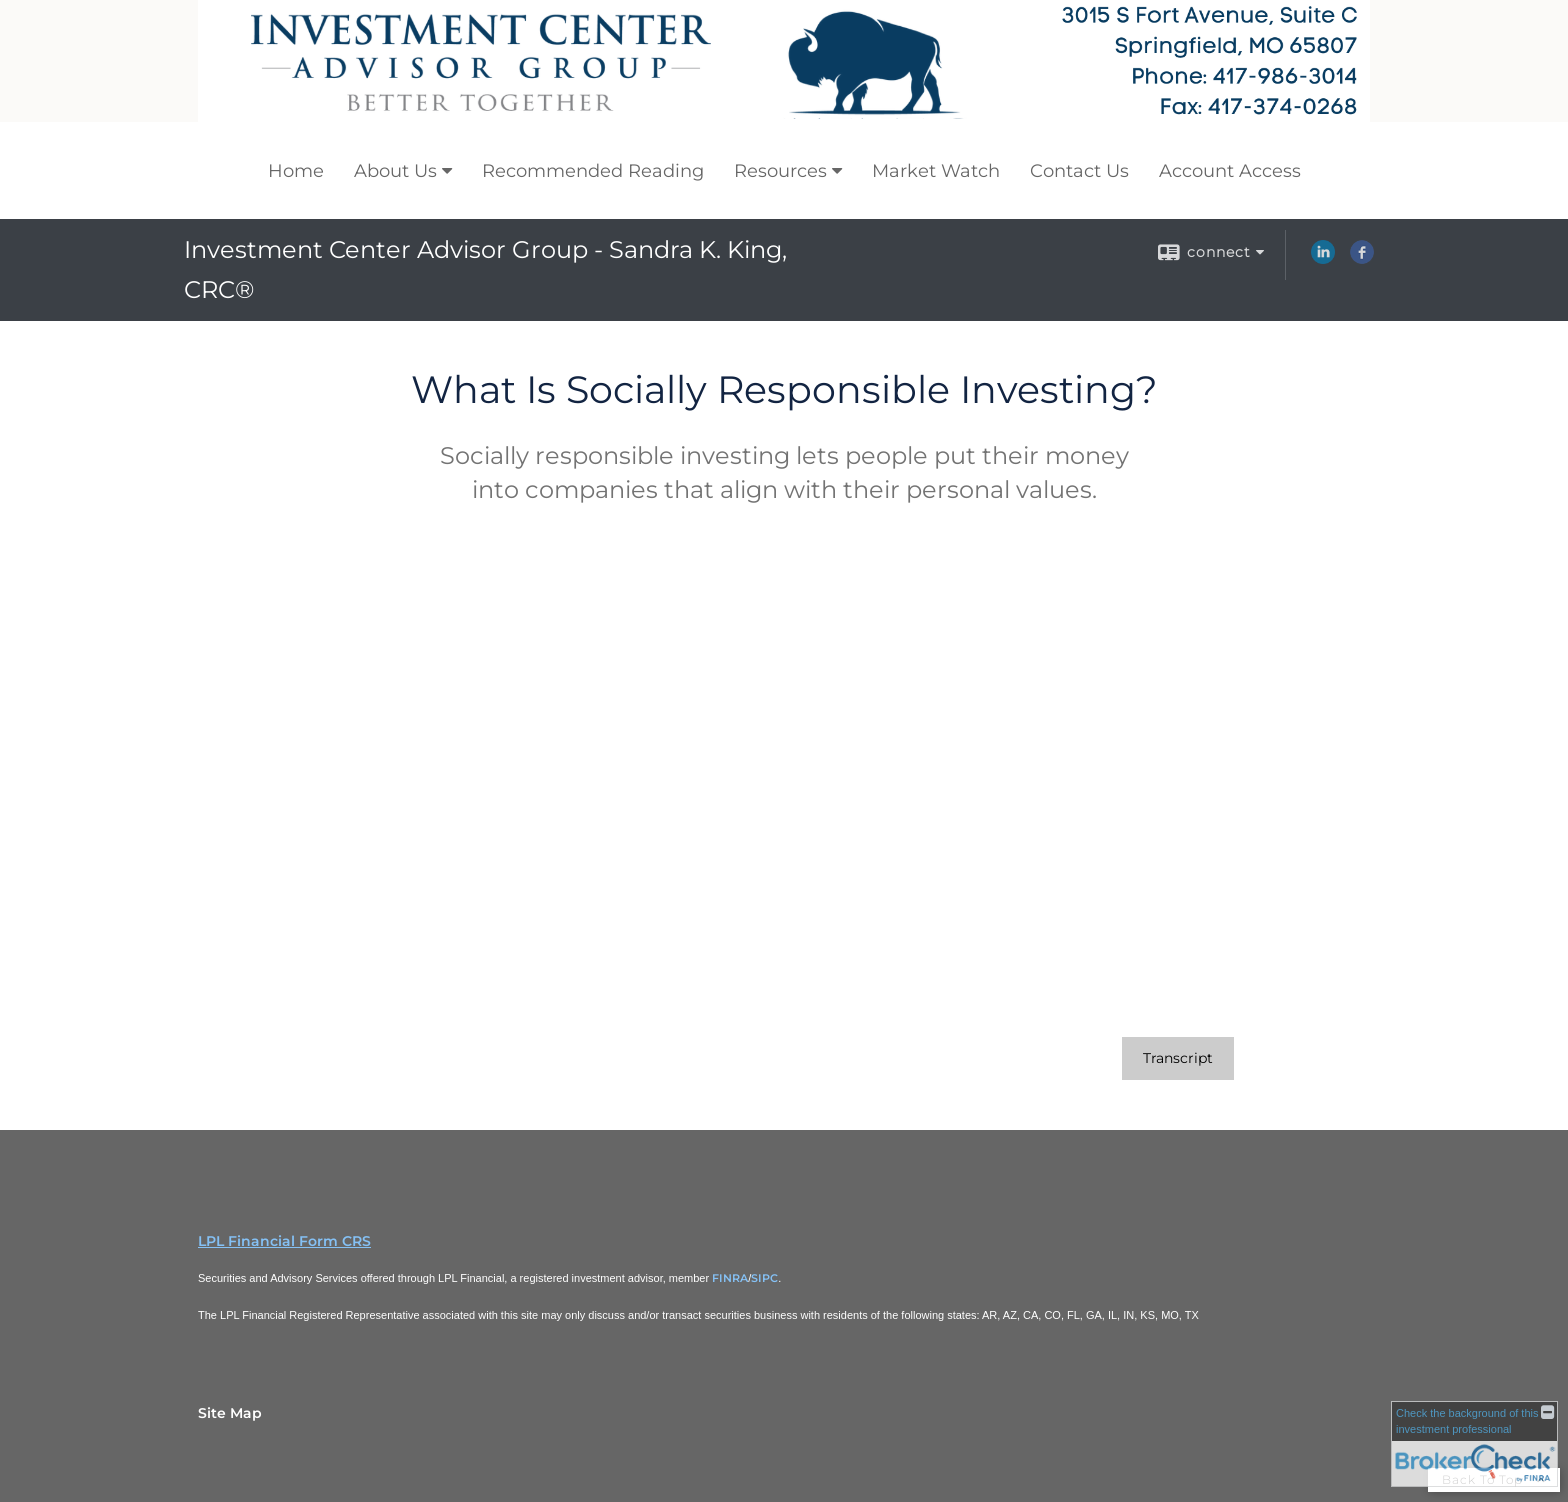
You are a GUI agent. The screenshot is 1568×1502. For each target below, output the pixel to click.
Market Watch (936, 171)
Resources (780, 171)
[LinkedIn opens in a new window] (1323, 259)
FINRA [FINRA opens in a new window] (730, 1278)
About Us (395, 171)
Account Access (1230, 171)
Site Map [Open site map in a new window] (230, 1413)
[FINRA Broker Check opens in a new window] (1474, 1444)
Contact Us (1079, 171)
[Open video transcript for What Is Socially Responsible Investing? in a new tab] (1178, 1058)
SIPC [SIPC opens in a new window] (764, 1278)
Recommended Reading (593, 171)
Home (296, 171)
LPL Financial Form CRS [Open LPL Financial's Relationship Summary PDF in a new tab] (284, 1241)
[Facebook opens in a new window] (1362, 259)
